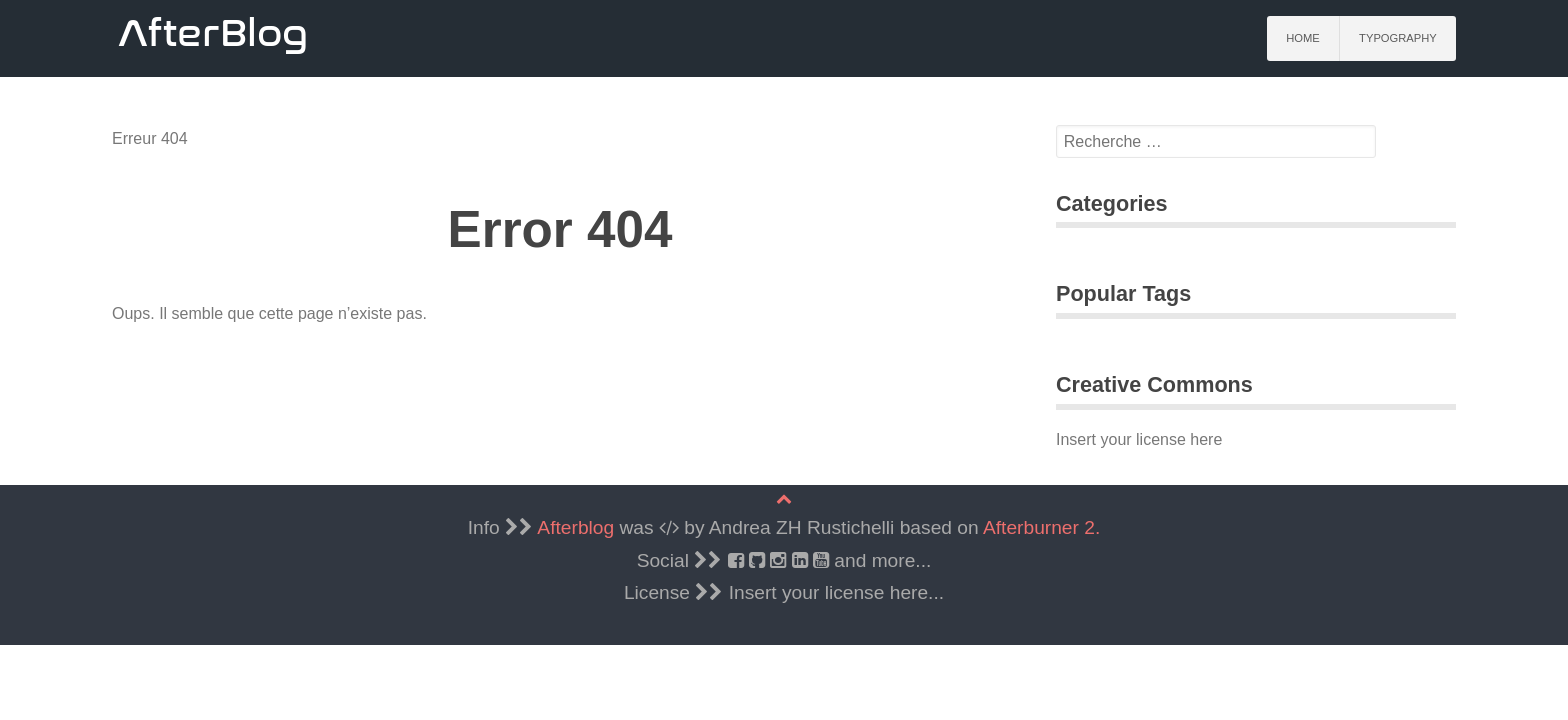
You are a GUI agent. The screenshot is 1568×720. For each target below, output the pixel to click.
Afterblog (575, 527)
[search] (1216, 142)
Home (1303, 38)
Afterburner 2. (1041, 527)
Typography (1398, 38)
